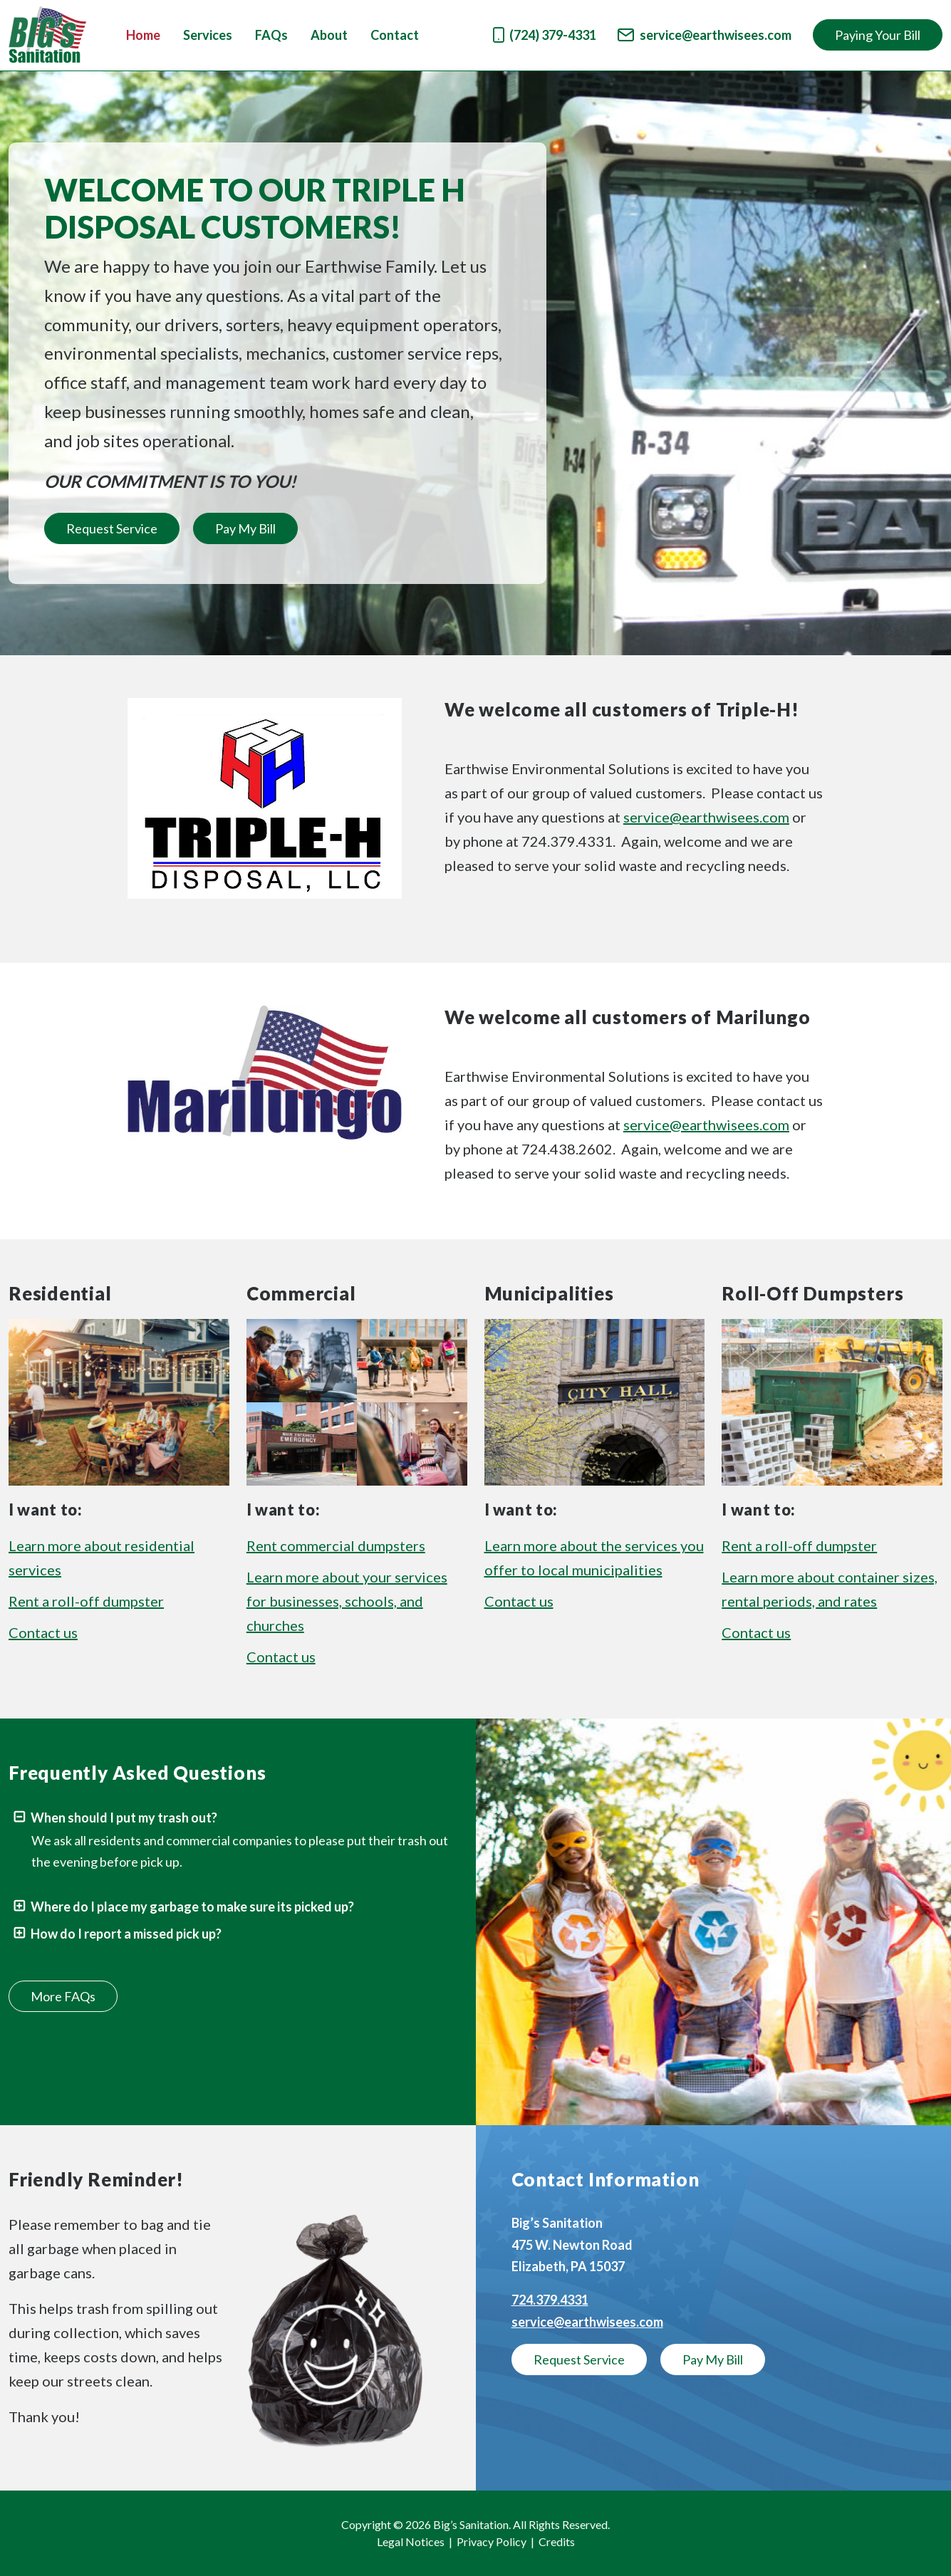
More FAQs (63, 1996)
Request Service (111, 528)
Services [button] (207, 35)
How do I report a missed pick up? (117, 1933)
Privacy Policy (491, 2541)
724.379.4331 (549, 2300)
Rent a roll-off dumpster (86, 1601)
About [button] (329, 35)
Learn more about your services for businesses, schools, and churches (346, 1601)
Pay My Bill (245, 528)
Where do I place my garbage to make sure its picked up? (183, 1906)
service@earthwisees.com (704, 35)
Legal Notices (411, 2541)
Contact (394, 35)
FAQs (271, 35)
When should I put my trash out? (115, 1817)
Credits (557, 2541)
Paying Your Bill (877, 35)
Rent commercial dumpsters (335, 1545)
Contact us (43, 1632)
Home (143, 35)
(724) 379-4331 (544, 35)
